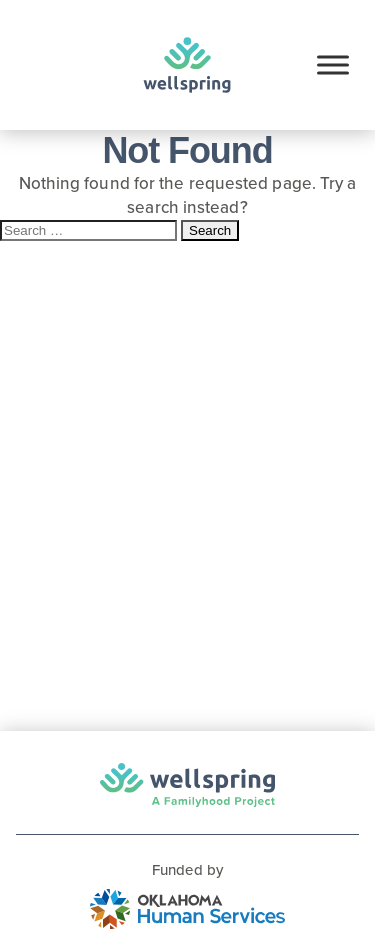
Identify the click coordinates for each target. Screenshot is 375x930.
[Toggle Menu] (333, 64)
